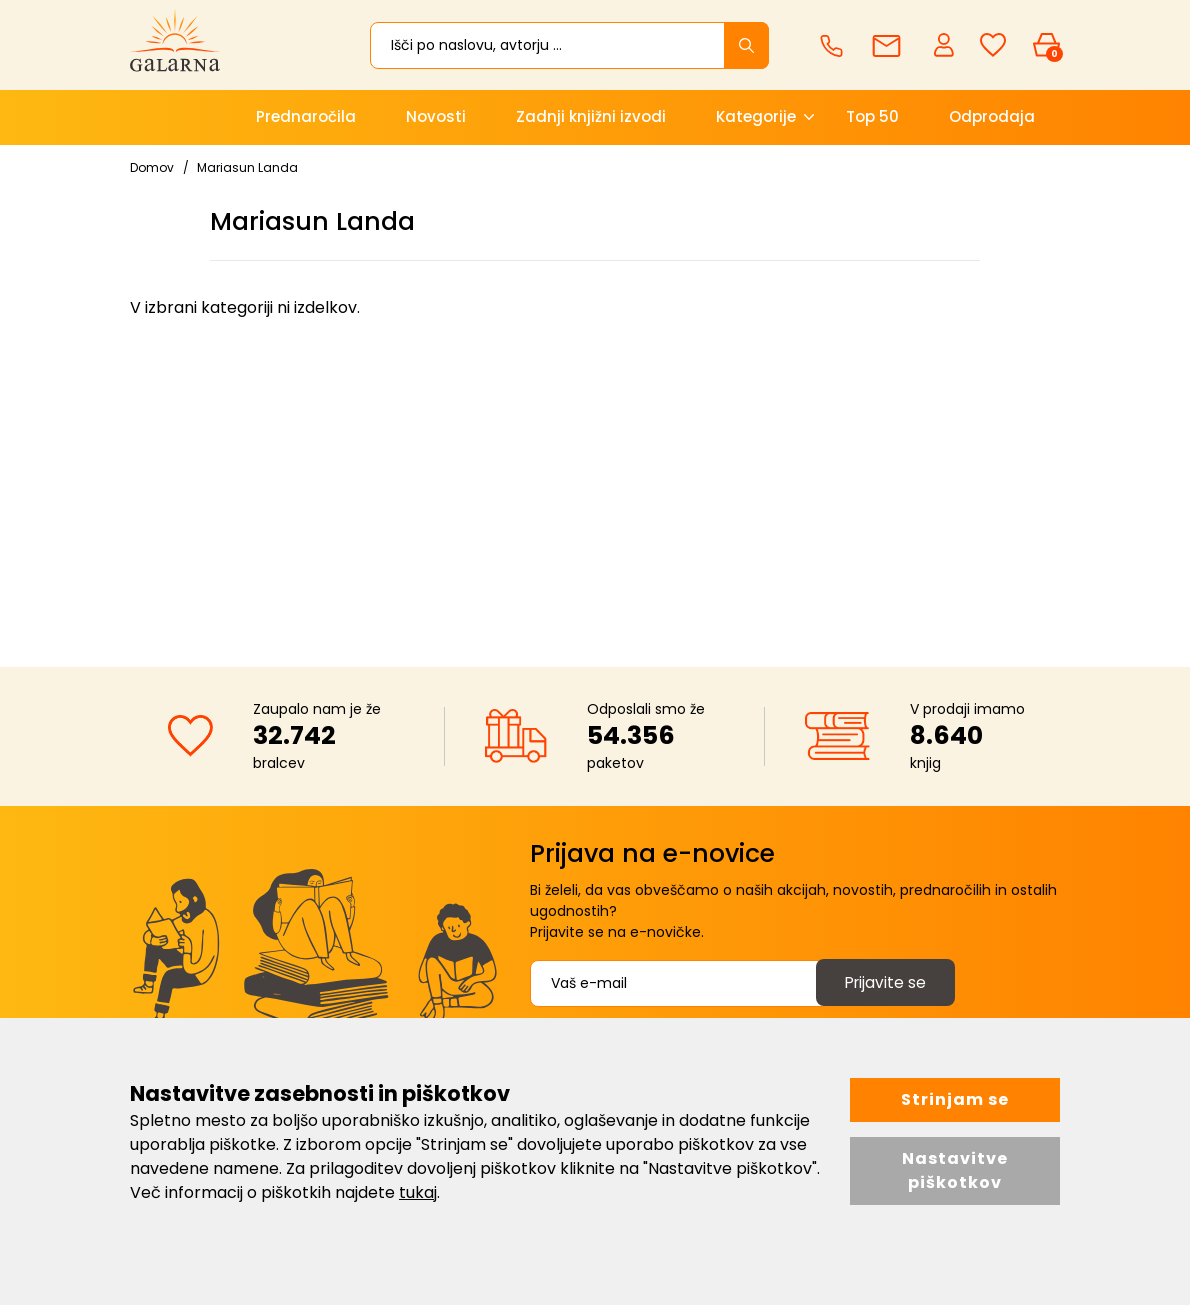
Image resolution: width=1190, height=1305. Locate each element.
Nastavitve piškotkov (955, 1170)
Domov (152, 167)
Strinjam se (955, 1099)
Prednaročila (306, 116)
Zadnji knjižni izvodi (591, 116)
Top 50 (872, 116)
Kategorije (756, 116)
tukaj (418, 1192)
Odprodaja (992, 116)
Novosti (436, 116)
